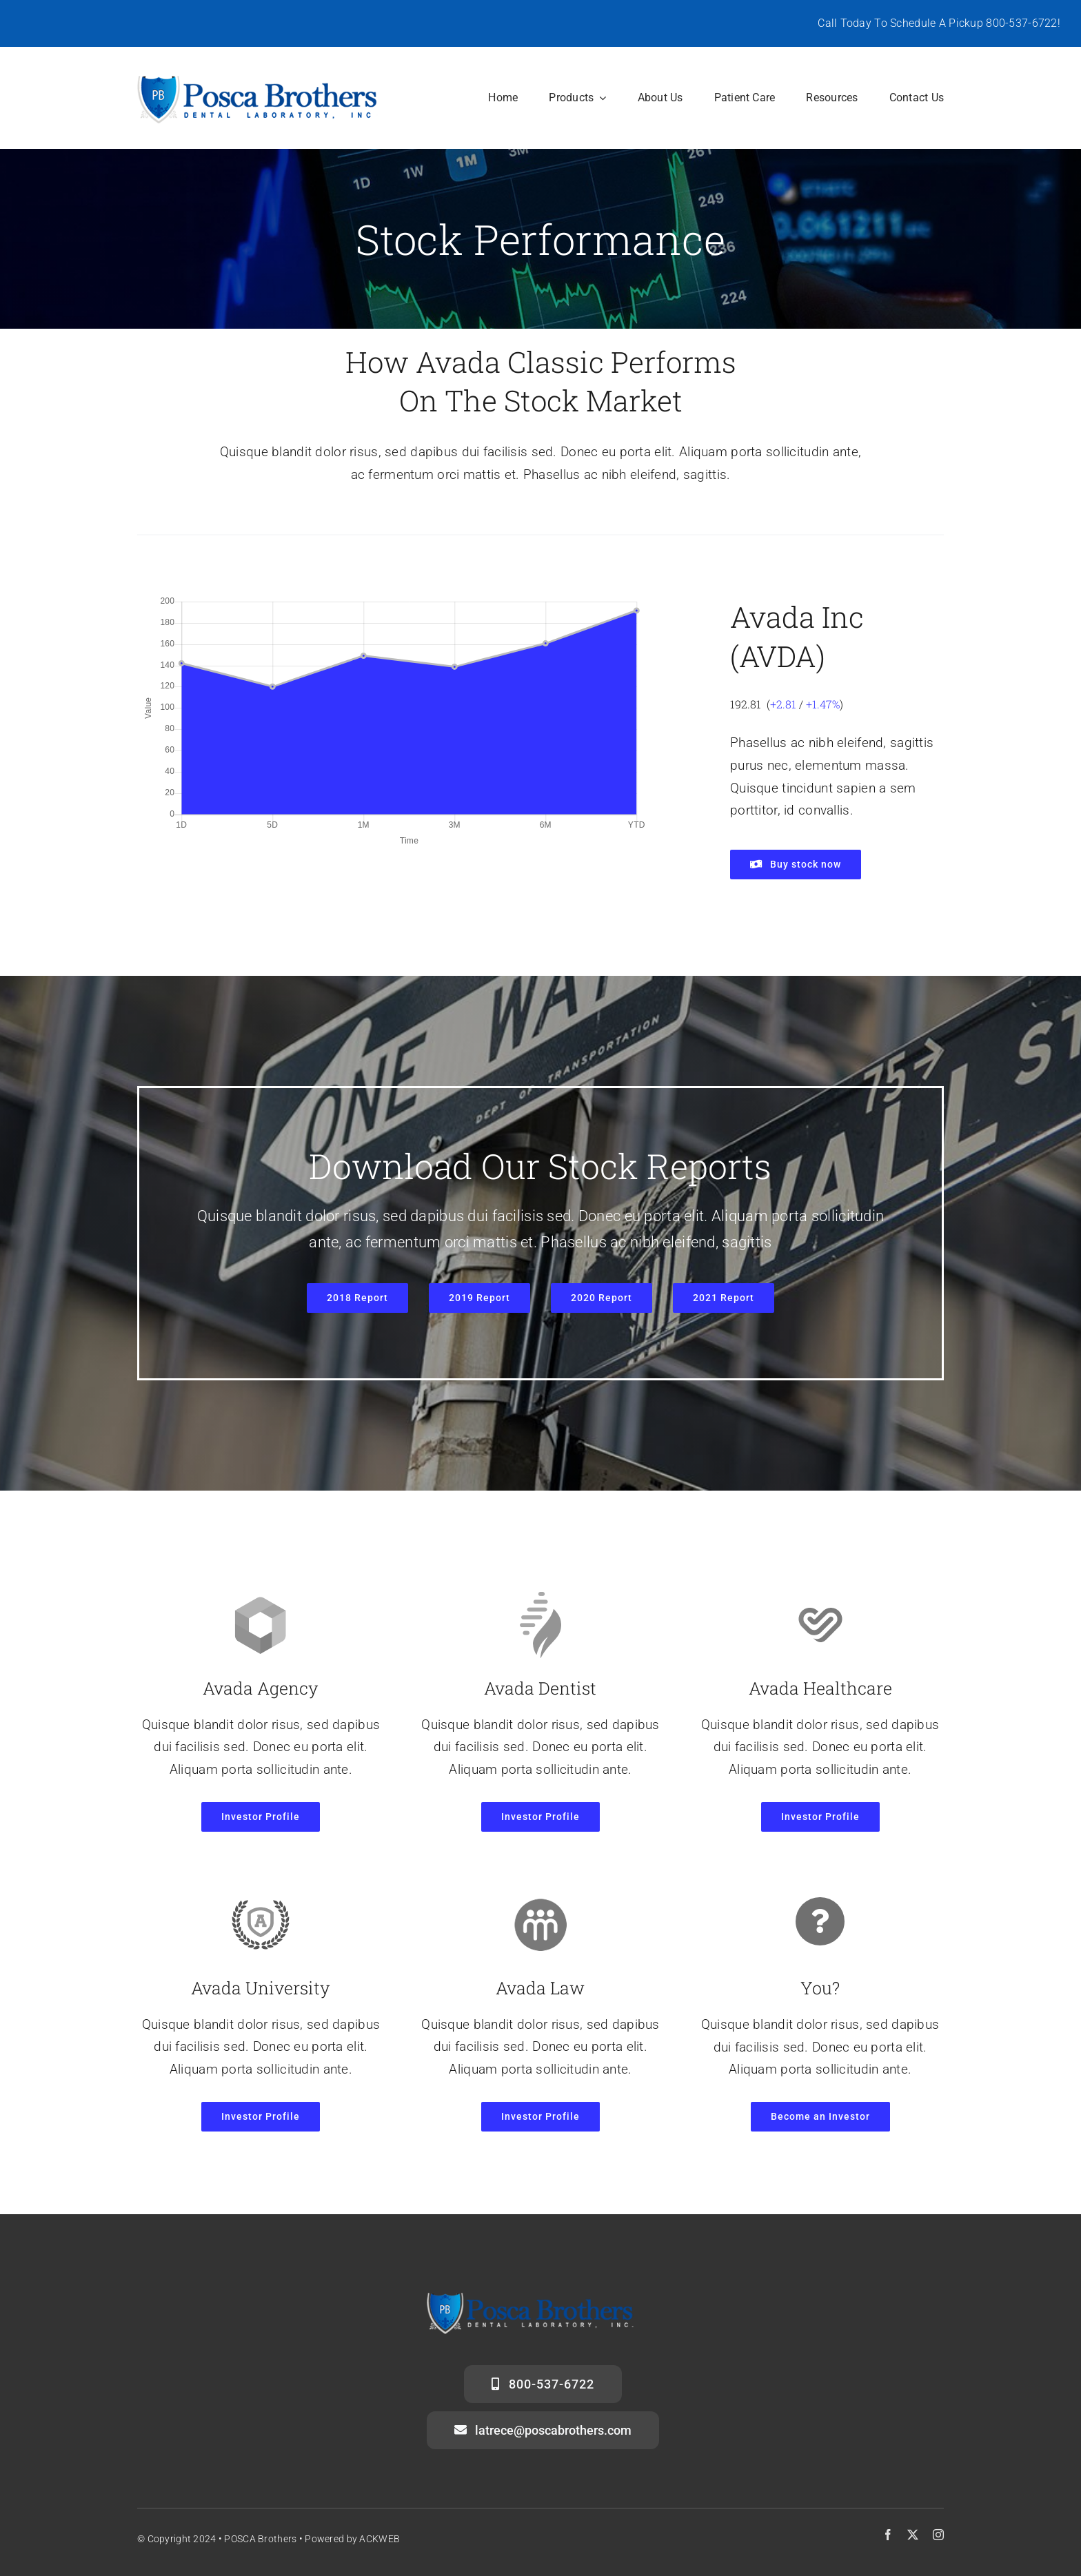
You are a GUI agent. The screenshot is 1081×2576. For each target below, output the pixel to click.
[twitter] (912, 2534)
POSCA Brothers (260, 2538)
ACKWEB (379, 2538)
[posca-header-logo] (257, 79)
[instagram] (938, 2534)
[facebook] (887, 2534)
